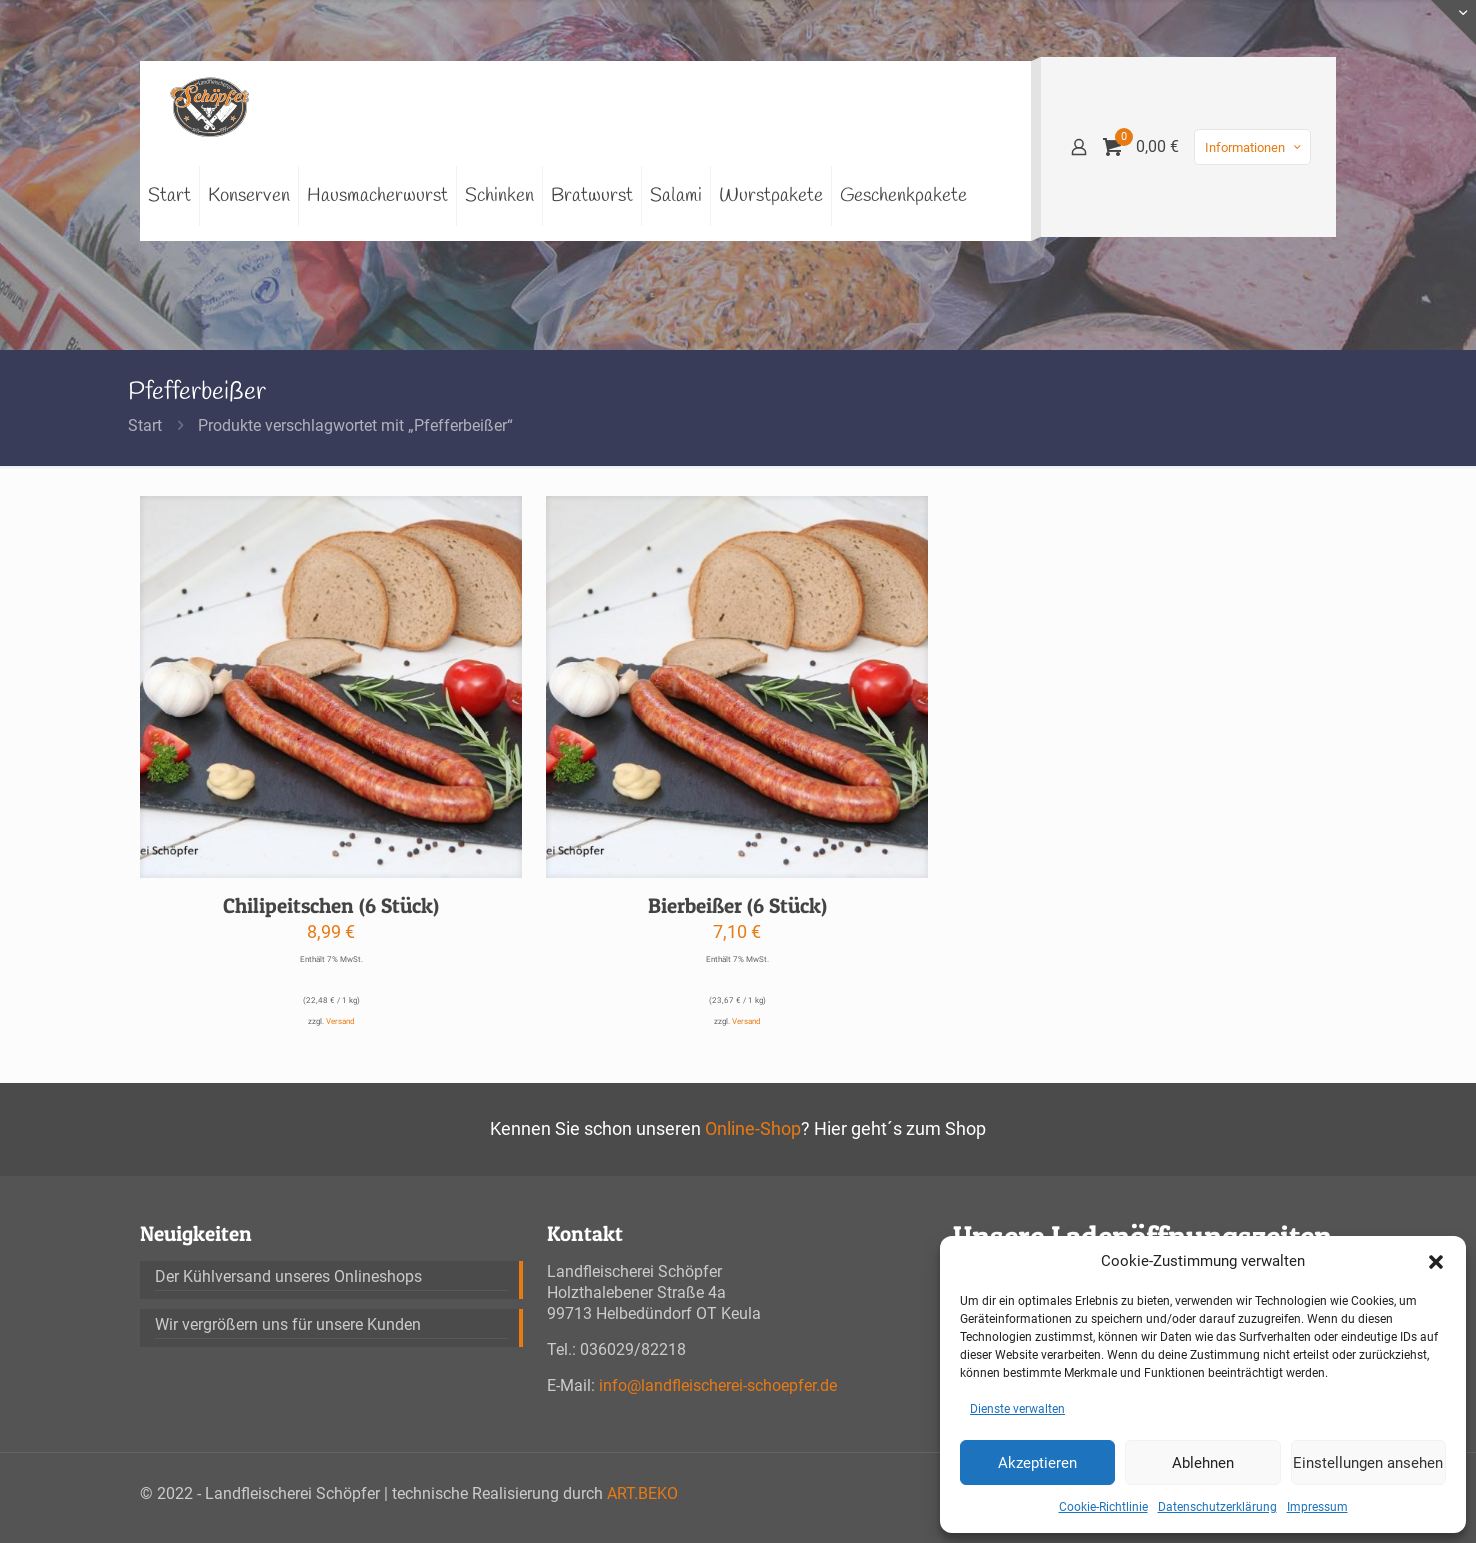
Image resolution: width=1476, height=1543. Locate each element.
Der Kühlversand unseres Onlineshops (288, 1276)
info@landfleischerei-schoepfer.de (718, 1385)
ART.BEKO (642, 1493)
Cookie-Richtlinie (1103, 1507)
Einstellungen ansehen (1368, 1463)
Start (145, 425)
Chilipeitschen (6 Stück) (331, 905)
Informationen (1254, 147)
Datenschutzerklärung (1217, 1507)
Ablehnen (1203, 1463)
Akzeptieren (1037, 1463)
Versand (340, 1021)
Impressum (1317, 1507)
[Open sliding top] (1453, 22)
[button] (1436, 1262)
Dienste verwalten (1017, 1409)
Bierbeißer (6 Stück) (737, 905)
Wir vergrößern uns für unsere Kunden (288, 1324)
